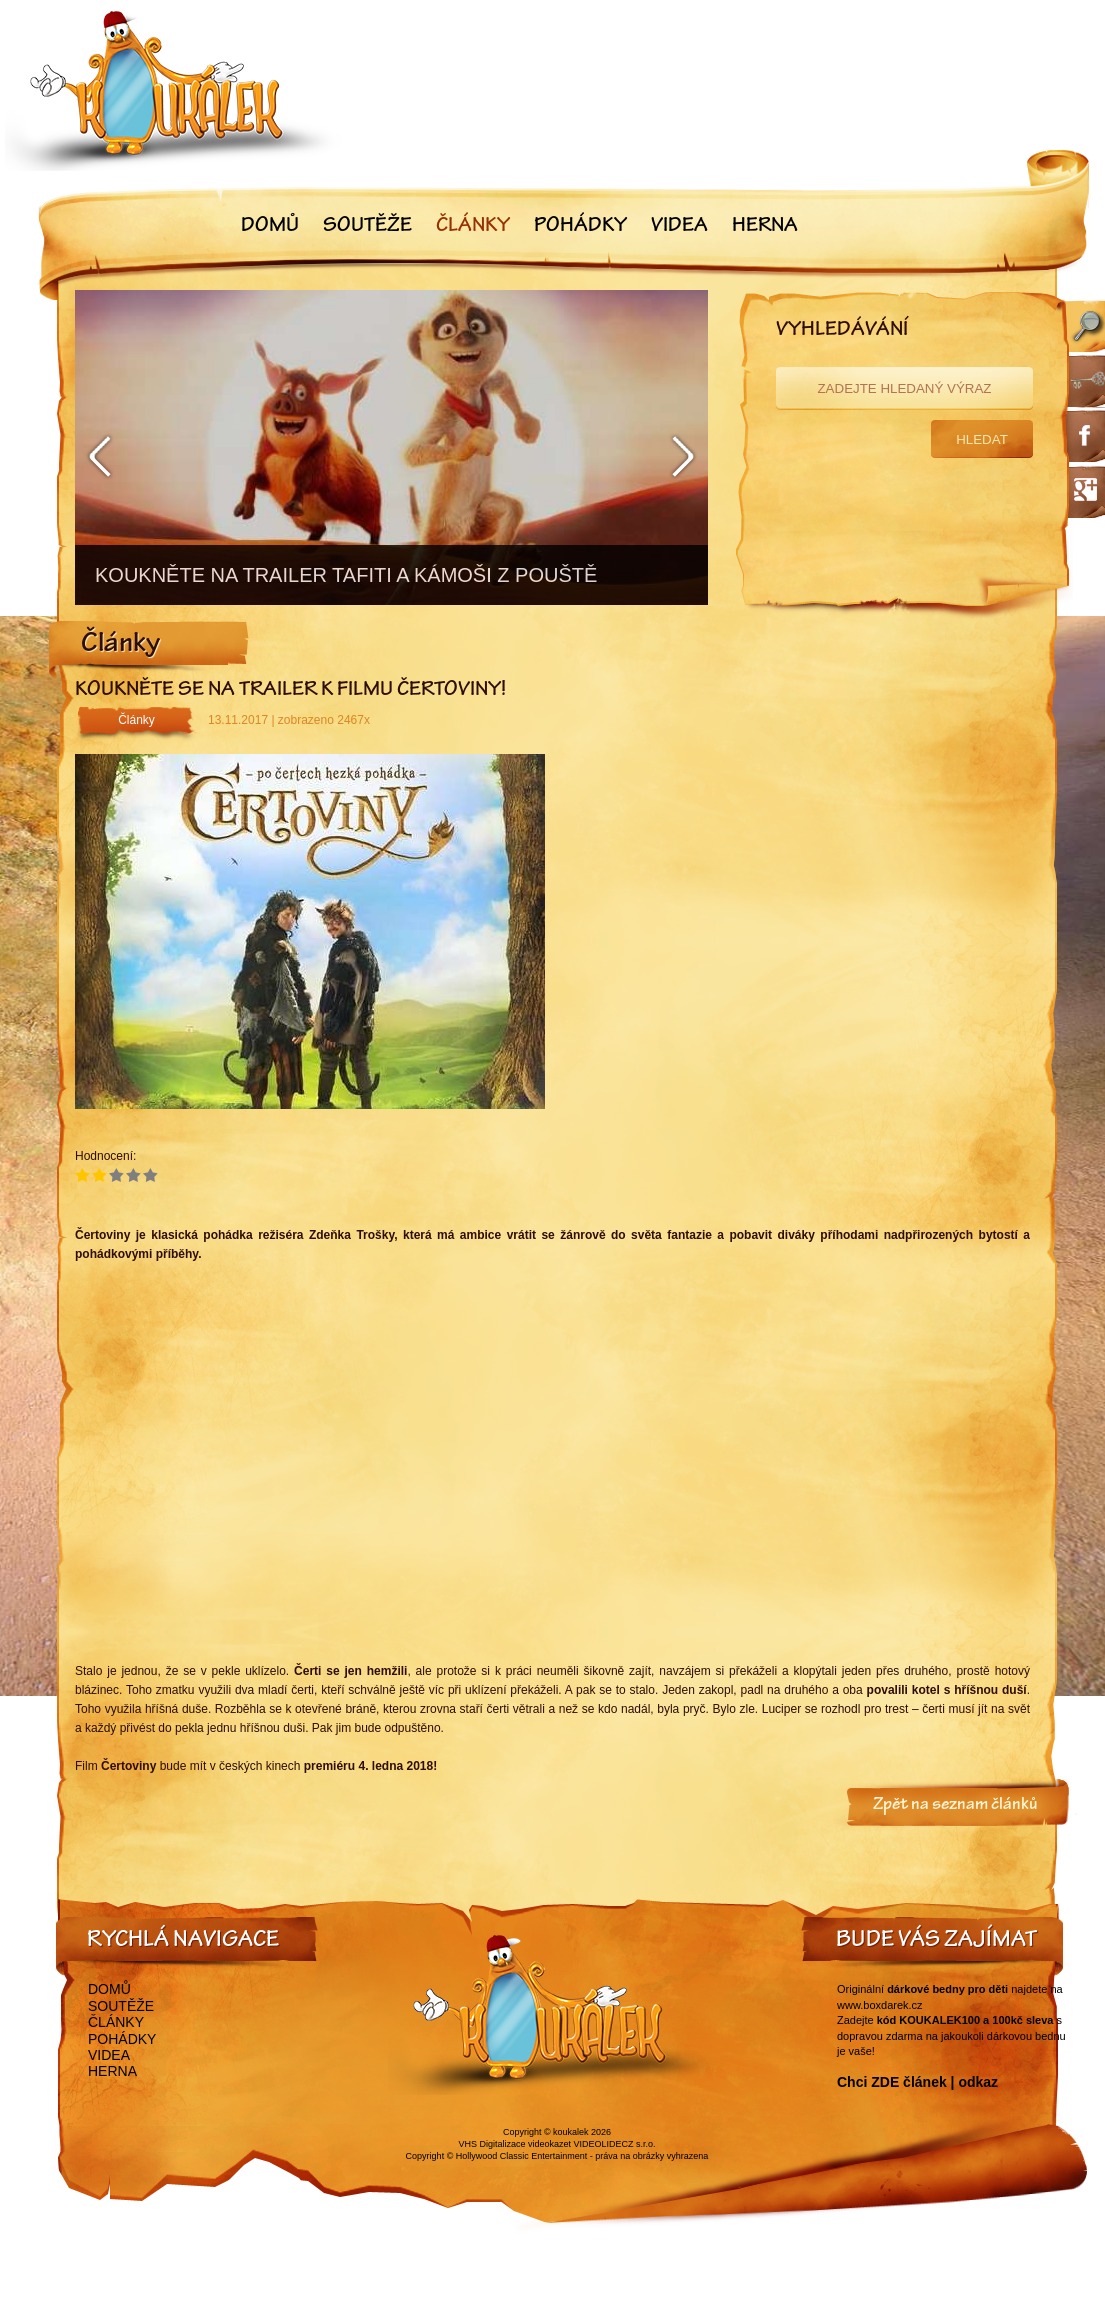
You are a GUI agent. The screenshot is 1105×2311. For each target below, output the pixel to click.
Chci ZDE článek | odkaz (917, 2082)
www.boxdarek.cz (880, 2005)
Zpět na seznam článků (955, 1806)
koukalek (571, 2132)
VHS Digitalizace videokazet (514, 2144)
